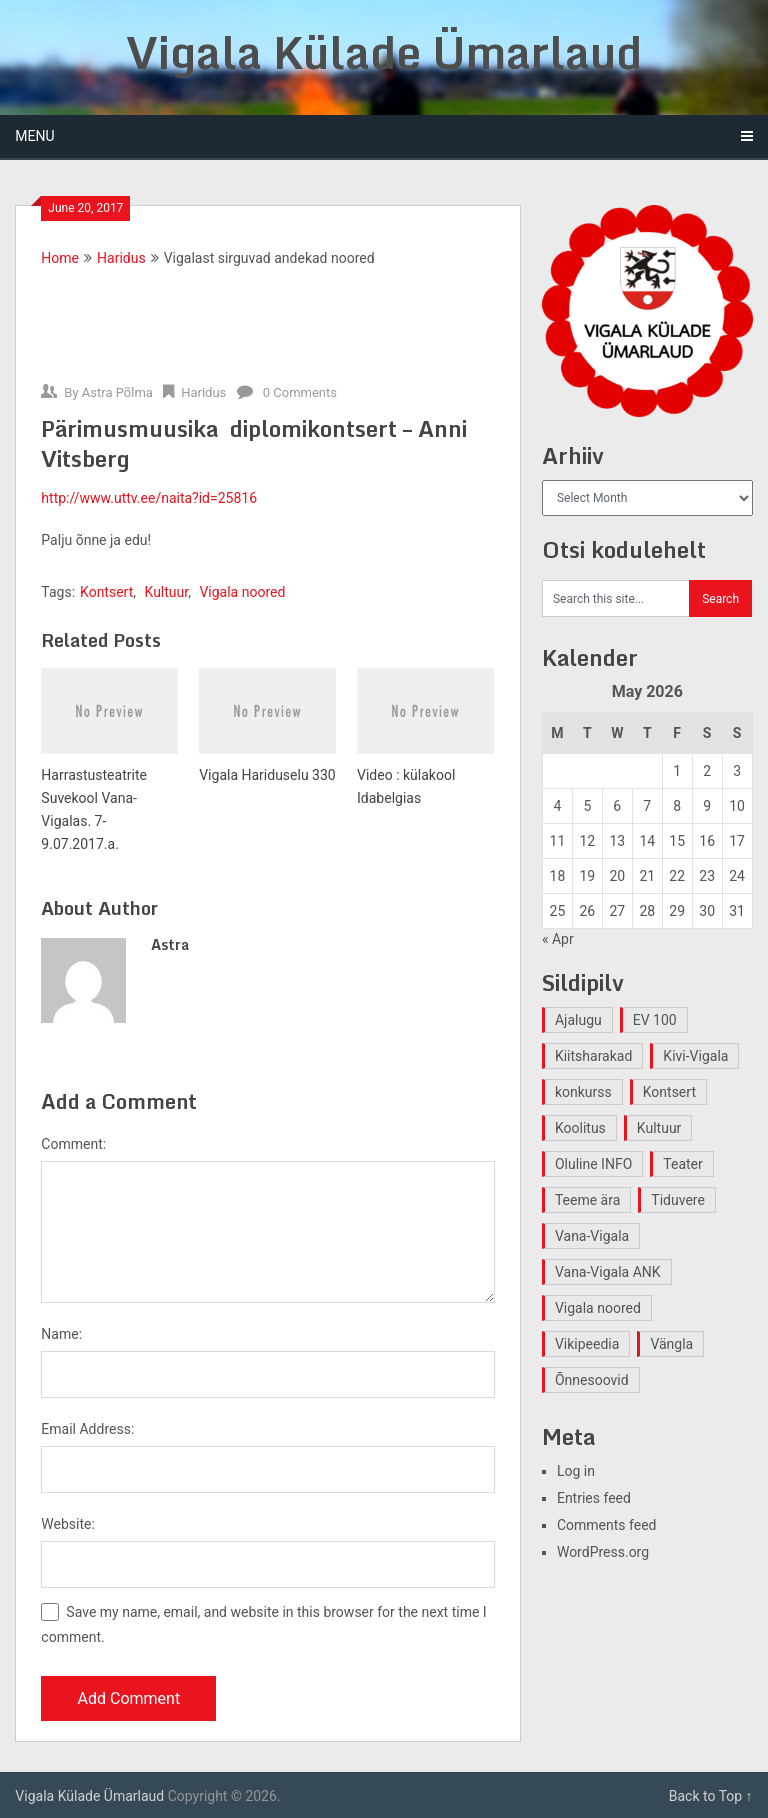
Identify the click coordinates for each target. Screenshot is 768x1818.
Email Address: (87, 1429)
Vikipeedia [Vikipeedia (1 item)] (587, 1344)
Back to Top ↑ (711, 1796)
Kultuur (167, 592)
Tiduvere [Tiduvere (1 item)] (678, 1200)
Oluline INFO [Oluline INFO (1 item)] (593, 1164)
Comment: (73, 1144)
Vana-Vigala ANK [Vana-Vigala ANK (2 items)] (608, 1272)
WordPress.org (603, 1552)
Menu (34, 136)
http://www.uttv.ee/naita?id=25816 (149, 498)
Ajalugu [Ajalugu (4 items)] (578, 1020)
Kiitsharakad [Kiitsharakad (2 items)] (593, 1056)
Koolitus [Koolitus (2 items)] (580, 1128)
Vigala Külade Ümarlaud (384, 52)
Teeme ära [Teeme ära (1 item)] (587, 1200)
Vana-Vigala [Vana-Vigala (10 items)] (592, 1236)
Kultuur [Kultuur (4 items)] (659, 1128)
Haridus (121, 258)
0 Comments (300, 392)
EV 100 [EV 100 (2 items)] (655, 1020)
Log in (576, 1471)
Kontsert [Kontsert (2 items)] (669, 1092)
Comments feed (607, 1525)
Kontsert (106, 592)
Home (60, 258)
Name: (61, 1334)
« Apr (558, 939)
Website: (68, 1524)
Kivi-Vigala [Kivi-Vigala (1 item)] (695, 1056)
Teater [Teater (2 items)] (682, 1164)
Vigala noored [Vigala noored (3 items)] (598, 1308)
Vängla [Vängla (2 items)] (671, 1344)
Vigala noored (242, 592)
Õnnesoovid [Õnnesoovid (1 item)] (592, 1380)
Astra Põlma (117, 392)
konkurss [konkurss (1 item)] (583, 1092)
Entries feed (594, 1498)
